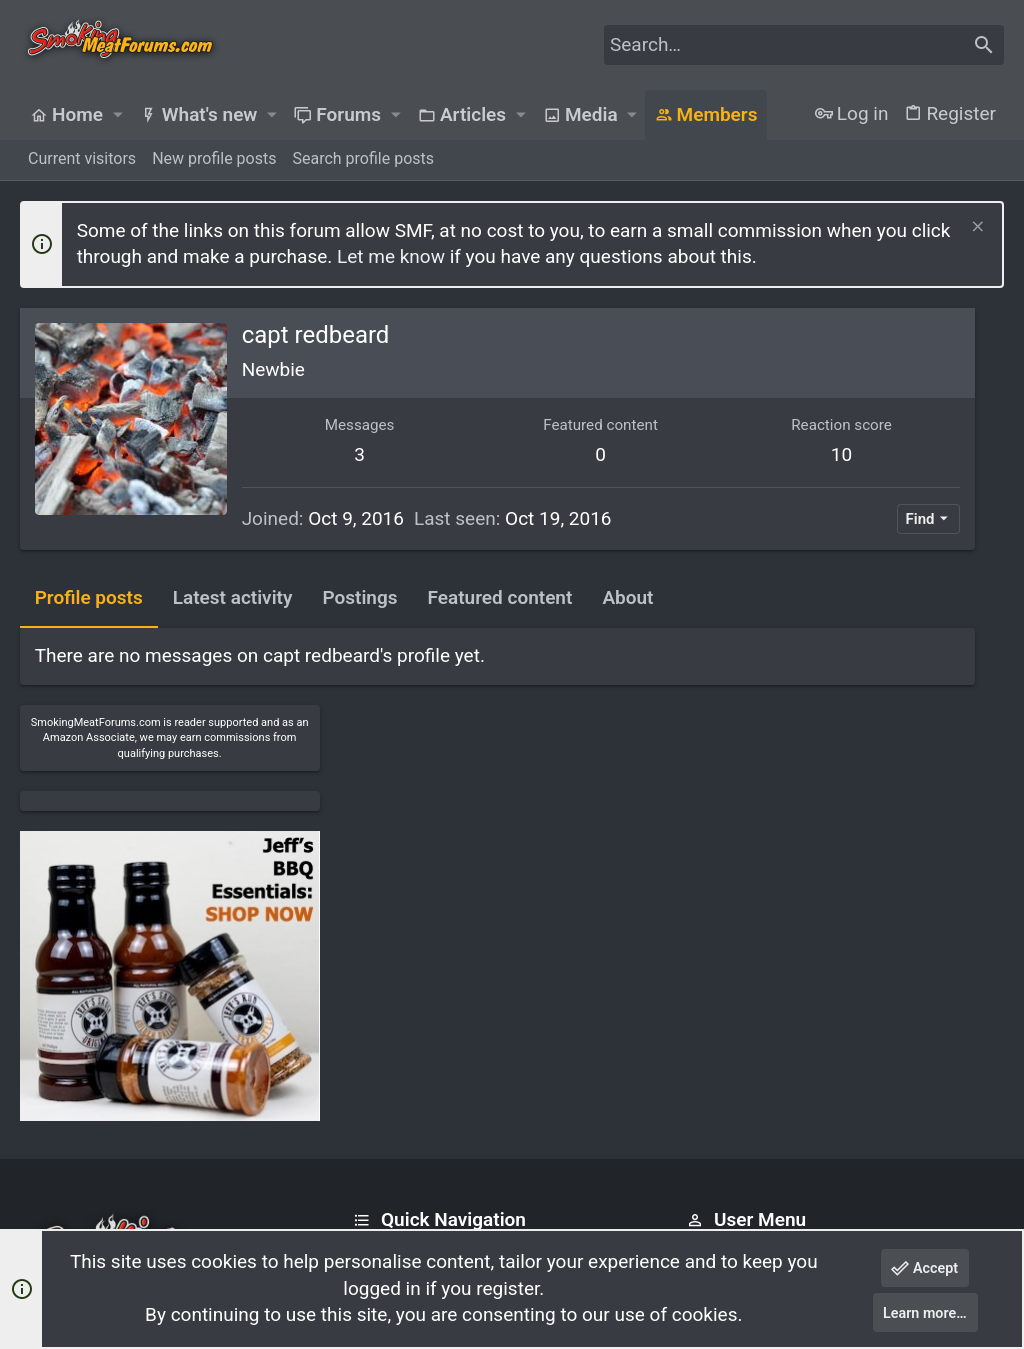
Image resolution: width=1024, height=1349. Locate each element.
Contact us (392, 1086)
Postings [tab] (360, 637)
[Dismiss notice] (975, 228)
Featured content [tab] (500, 637)
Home (374, 1009)
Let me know (391, 256)
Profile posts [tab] (89, 637)
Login (705, 1009)
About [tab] (628, 637)
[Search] (804, 45)
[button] (117, 114)
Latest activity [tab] (233, 637)
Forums (380, 1047)
